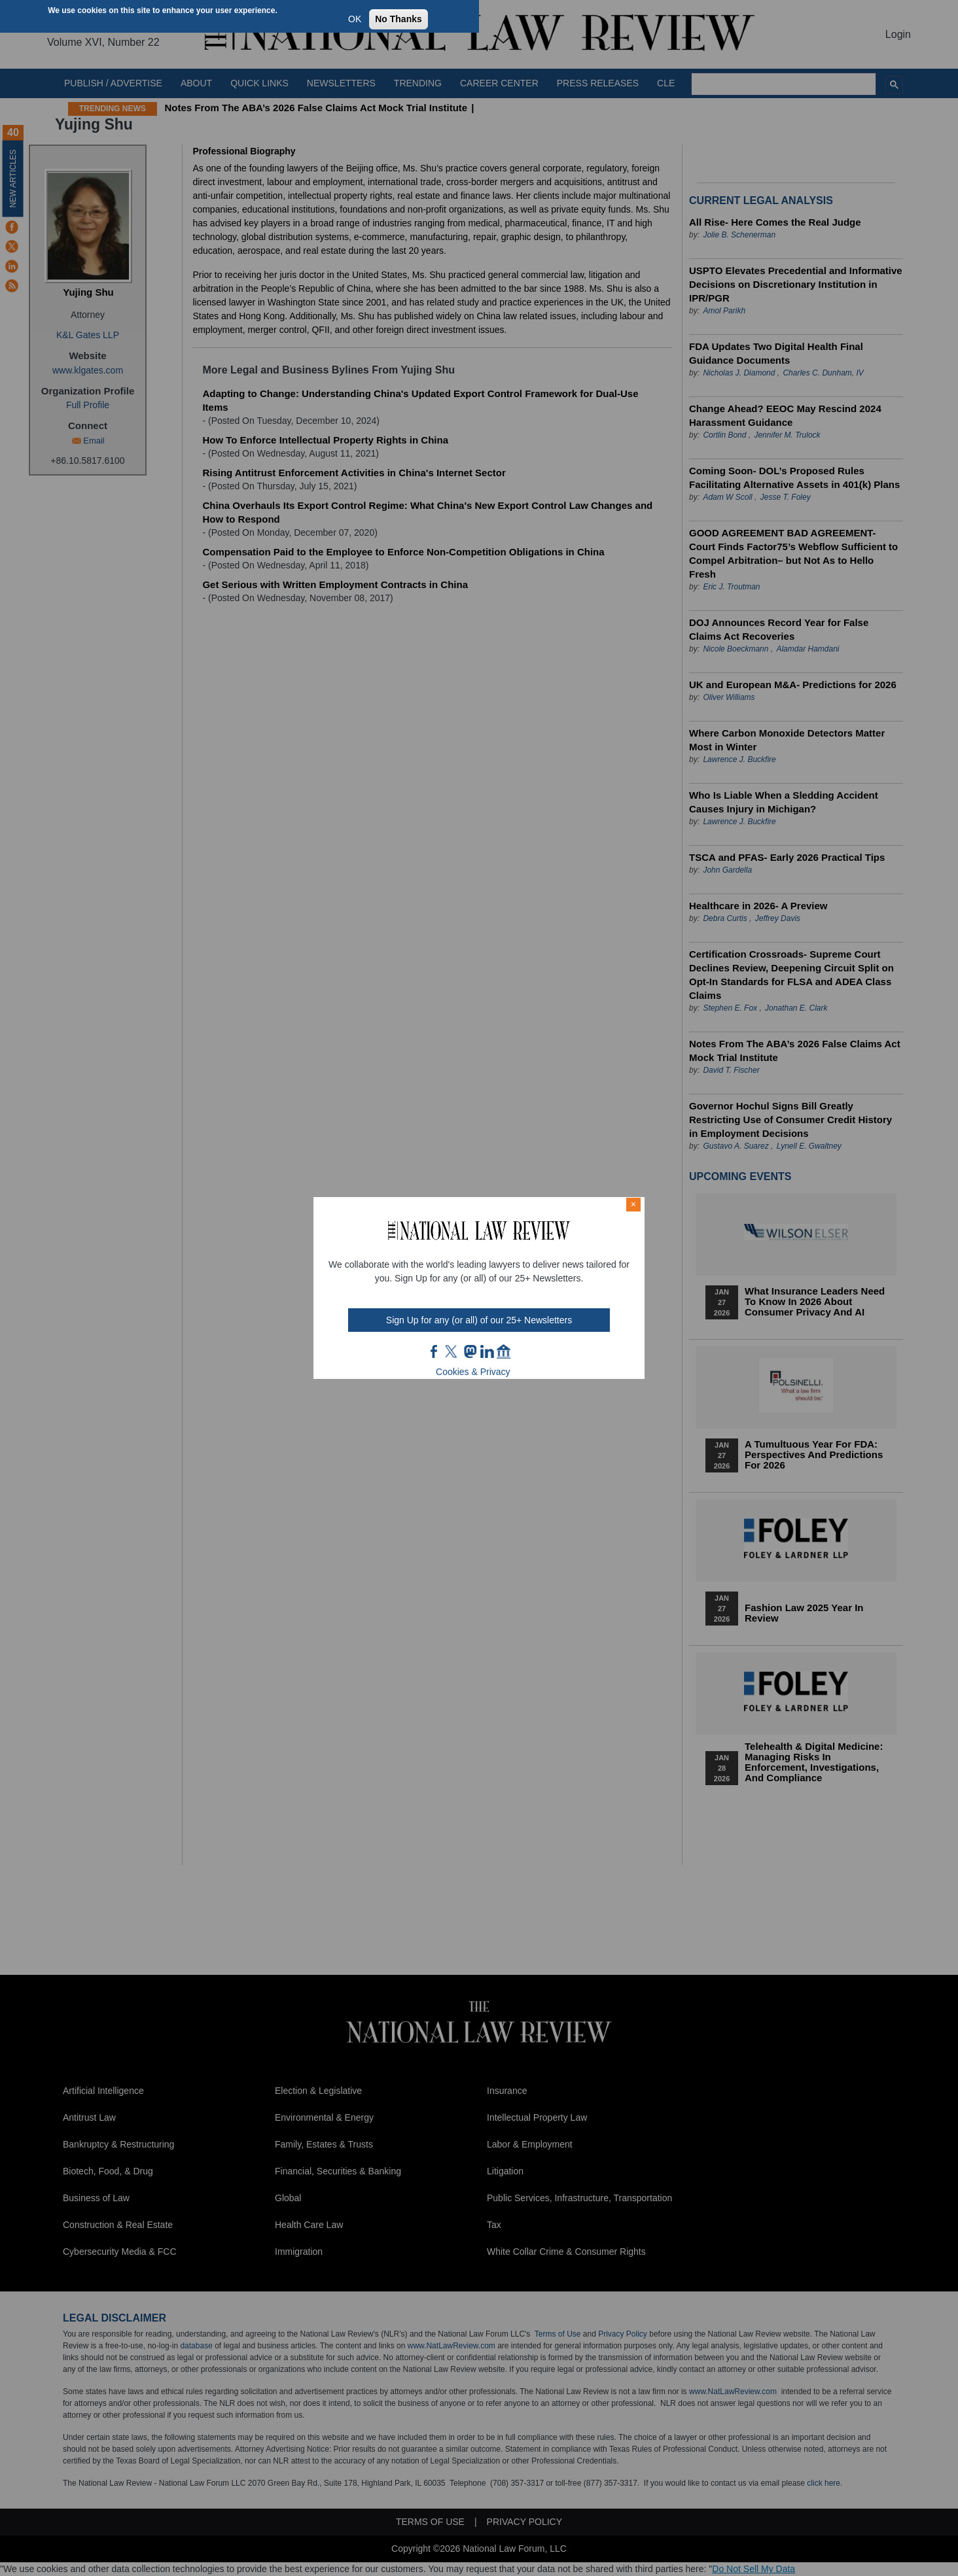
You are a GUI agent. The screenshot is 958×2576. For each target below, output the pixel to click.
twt (453, 1351)
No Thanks (398, 19)
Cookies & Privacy (473, 1371)
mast (470, 1351)
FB (434, 1351)
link (487, 1351)
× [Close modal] (633, 1204)
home (504, 1351)
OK (354, 19)
